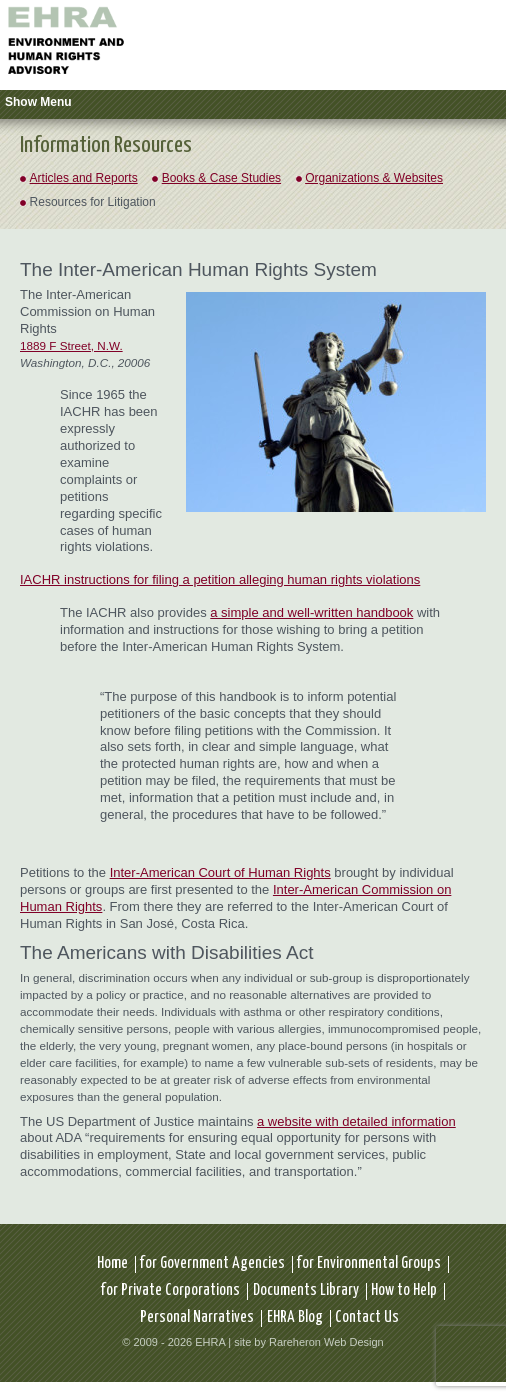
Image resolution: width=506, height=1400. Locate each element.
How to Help (404, 1290)
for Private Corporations (170, 1290)
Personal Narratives (197, 1317)
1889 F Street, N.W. (71, 345)
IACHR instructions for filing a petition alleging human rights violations (220, 579)
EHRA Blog (295, 1317)
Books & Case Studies (221, 178)
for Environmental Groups (369, 1263)
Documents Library (306, 1290)
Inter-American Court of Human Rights (220, 872)
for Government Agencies (212, 1263)
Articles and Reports (84, 178)
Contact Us (367, 1317)
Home (112, 1263)
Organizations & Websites (374, 178)
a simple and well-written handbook (311, 612)
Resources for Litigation (93, 202)
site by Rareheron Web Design (309, 1342)
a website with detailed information (356, 1121)
